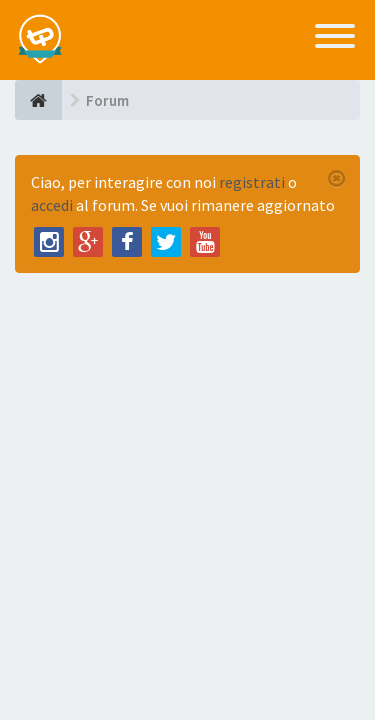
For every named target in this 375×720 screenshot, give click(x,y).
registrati (252, 182)
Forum (107, 100)
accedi (52, 205)
